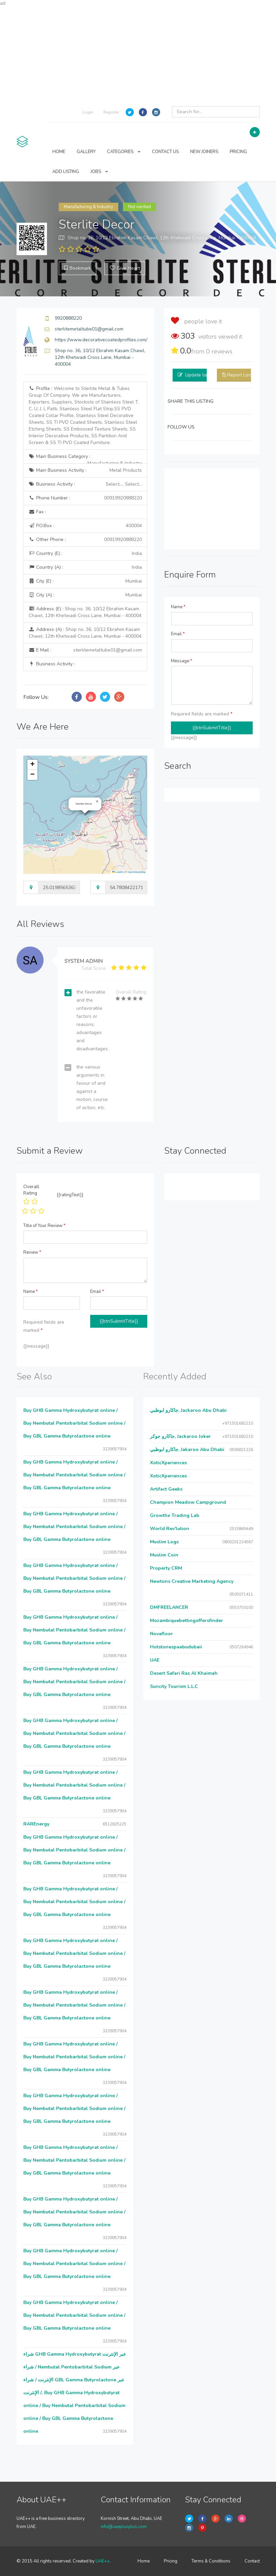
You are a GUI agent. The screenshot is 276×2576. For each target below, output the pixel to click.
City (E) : (85, 581)
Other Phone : (85, 539)
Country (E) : (85, 553)
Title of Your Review (44, 1226)
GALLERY (86, 152)
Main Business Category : (85, 458)
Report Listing (242, 375)
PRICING (238, 152)
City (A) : (85, 595)
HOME (58, 152)
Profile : (84, 415)
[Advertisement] (138, 54)
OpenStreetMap (137, 872)
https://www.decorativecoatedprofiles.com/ (101, 340)
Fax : (37, 512)
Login (87, 112)
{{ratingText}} (70, 1195)
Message (181, 661)
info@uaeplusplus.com (124, 2527)
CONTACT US (165, 152)
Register (111, 112)
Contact (252, 2561)
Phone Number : (85, 498)
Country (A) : (85, 567)
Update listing (200, 375)
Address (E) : (85, 612)
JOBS (99, 172)
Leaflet (117, 872)
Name (178, 607)
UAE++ (102, 2561)
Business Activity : (85, 484)
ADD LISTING (65, 172)
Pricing (170, 2561)
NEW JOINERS (204, 152)
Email (178, 634)
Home (143, 2561)
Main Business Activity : (85, 470)
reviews (219, 351)
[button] (97, 802)
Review (32, 1252)
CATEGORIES (124, 152)
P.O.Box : (85, 525)
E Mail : (85, 650)
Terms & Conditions (211, 2561)
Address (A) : (85, 632)
